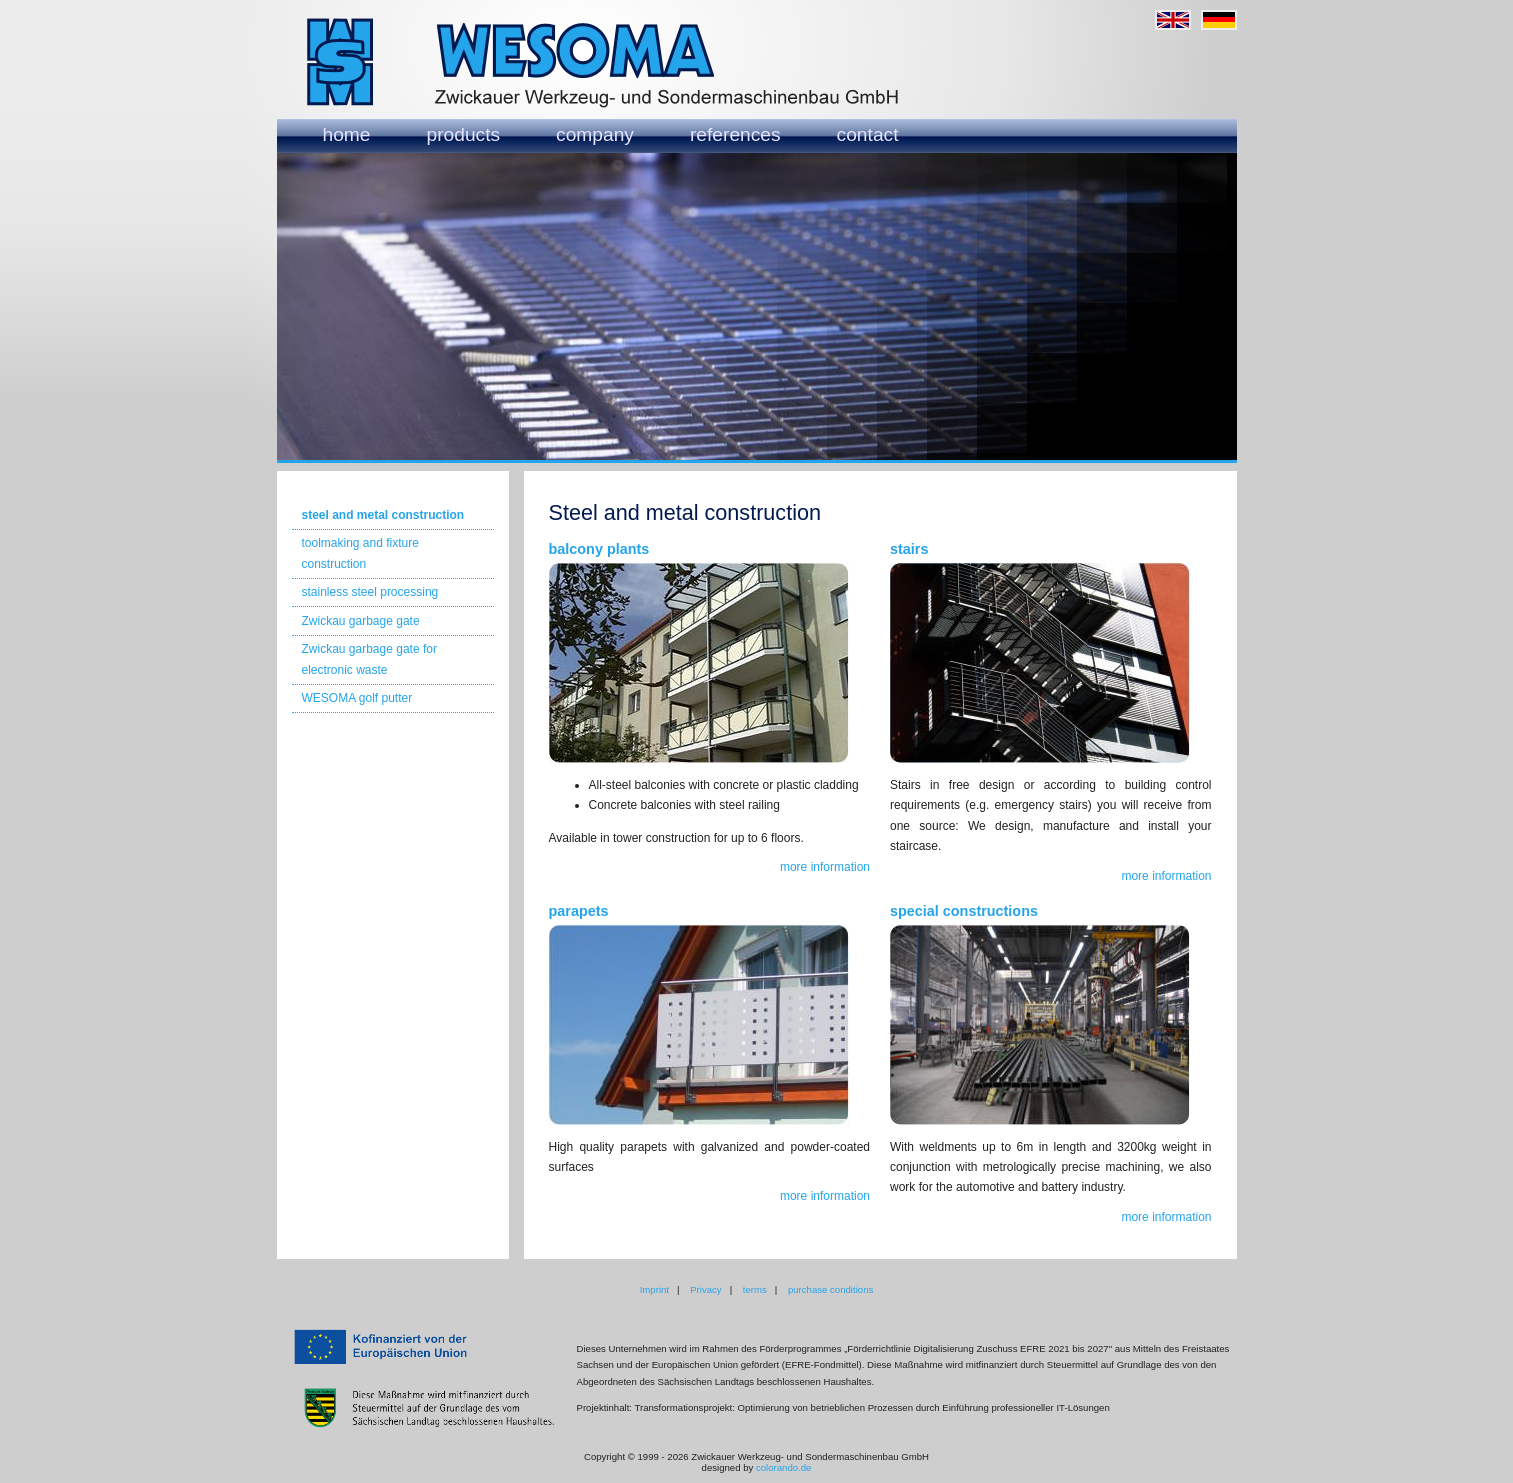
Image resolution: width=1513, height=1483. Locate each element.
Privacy (705, 1289)
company (595, 134)
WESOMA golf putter (357, 698)
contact (868, 134)
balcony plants (599, 549)
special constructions (964, 911)
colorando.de (783, 1467)
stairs (909, 549)
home (347, 134)
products (464, 134)
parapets (579, 911)
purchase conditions (830, 1289)
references (735, 134)
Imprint (654, 1289)
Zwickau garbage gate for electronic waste (369, 659)
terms (755, 1289)
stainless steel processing (370, 592)
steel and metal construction (383, 515)
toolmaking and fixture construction (360, 553)
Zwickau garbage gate (361, 621)
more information (825, 867)
